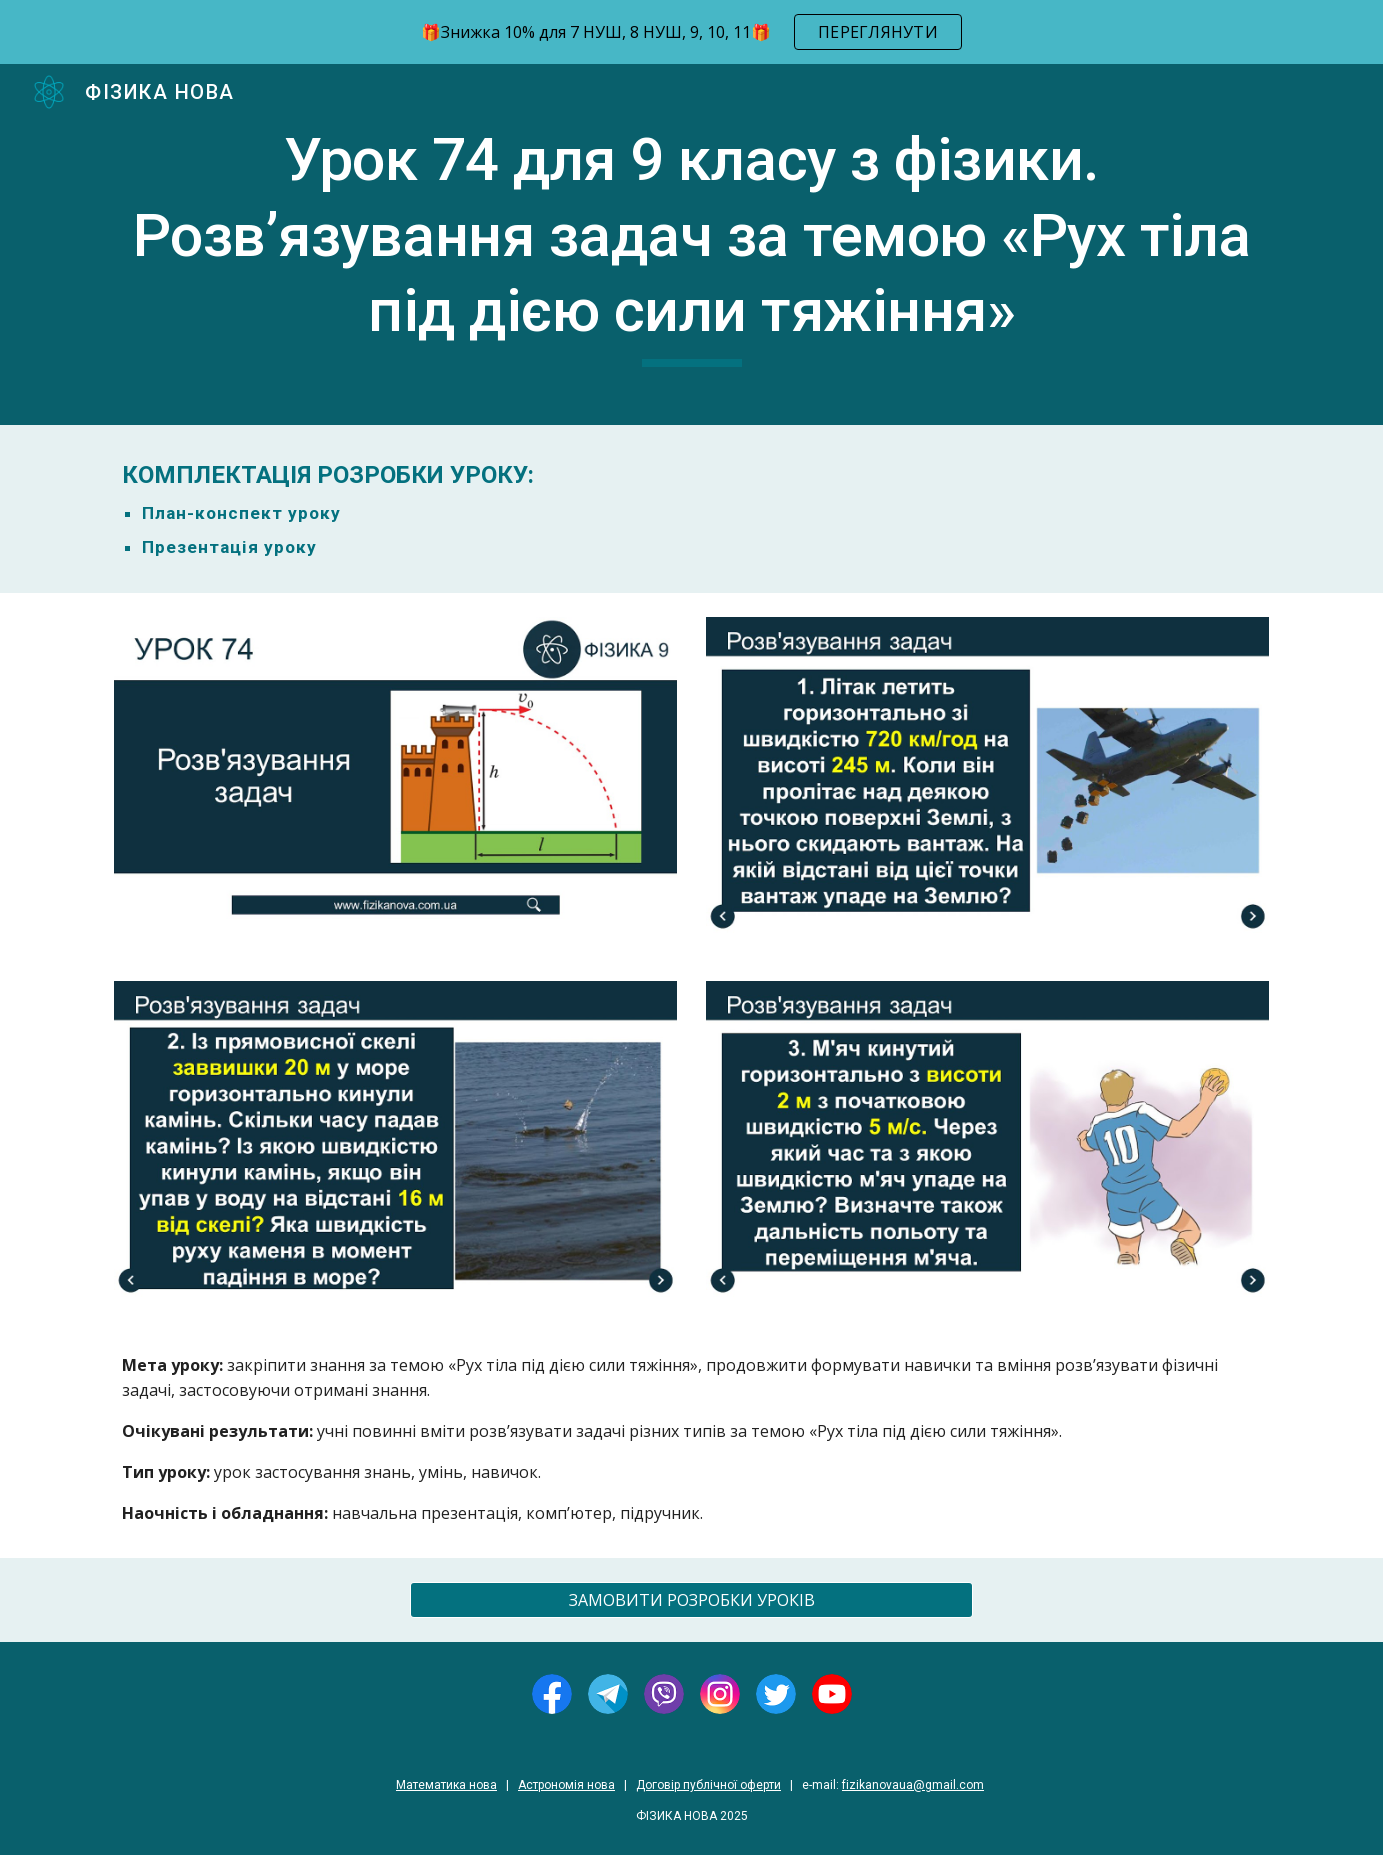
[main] (691, 244)
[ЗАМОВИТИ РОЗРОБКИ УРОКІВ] (691, 1600)
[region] (691, 32)
